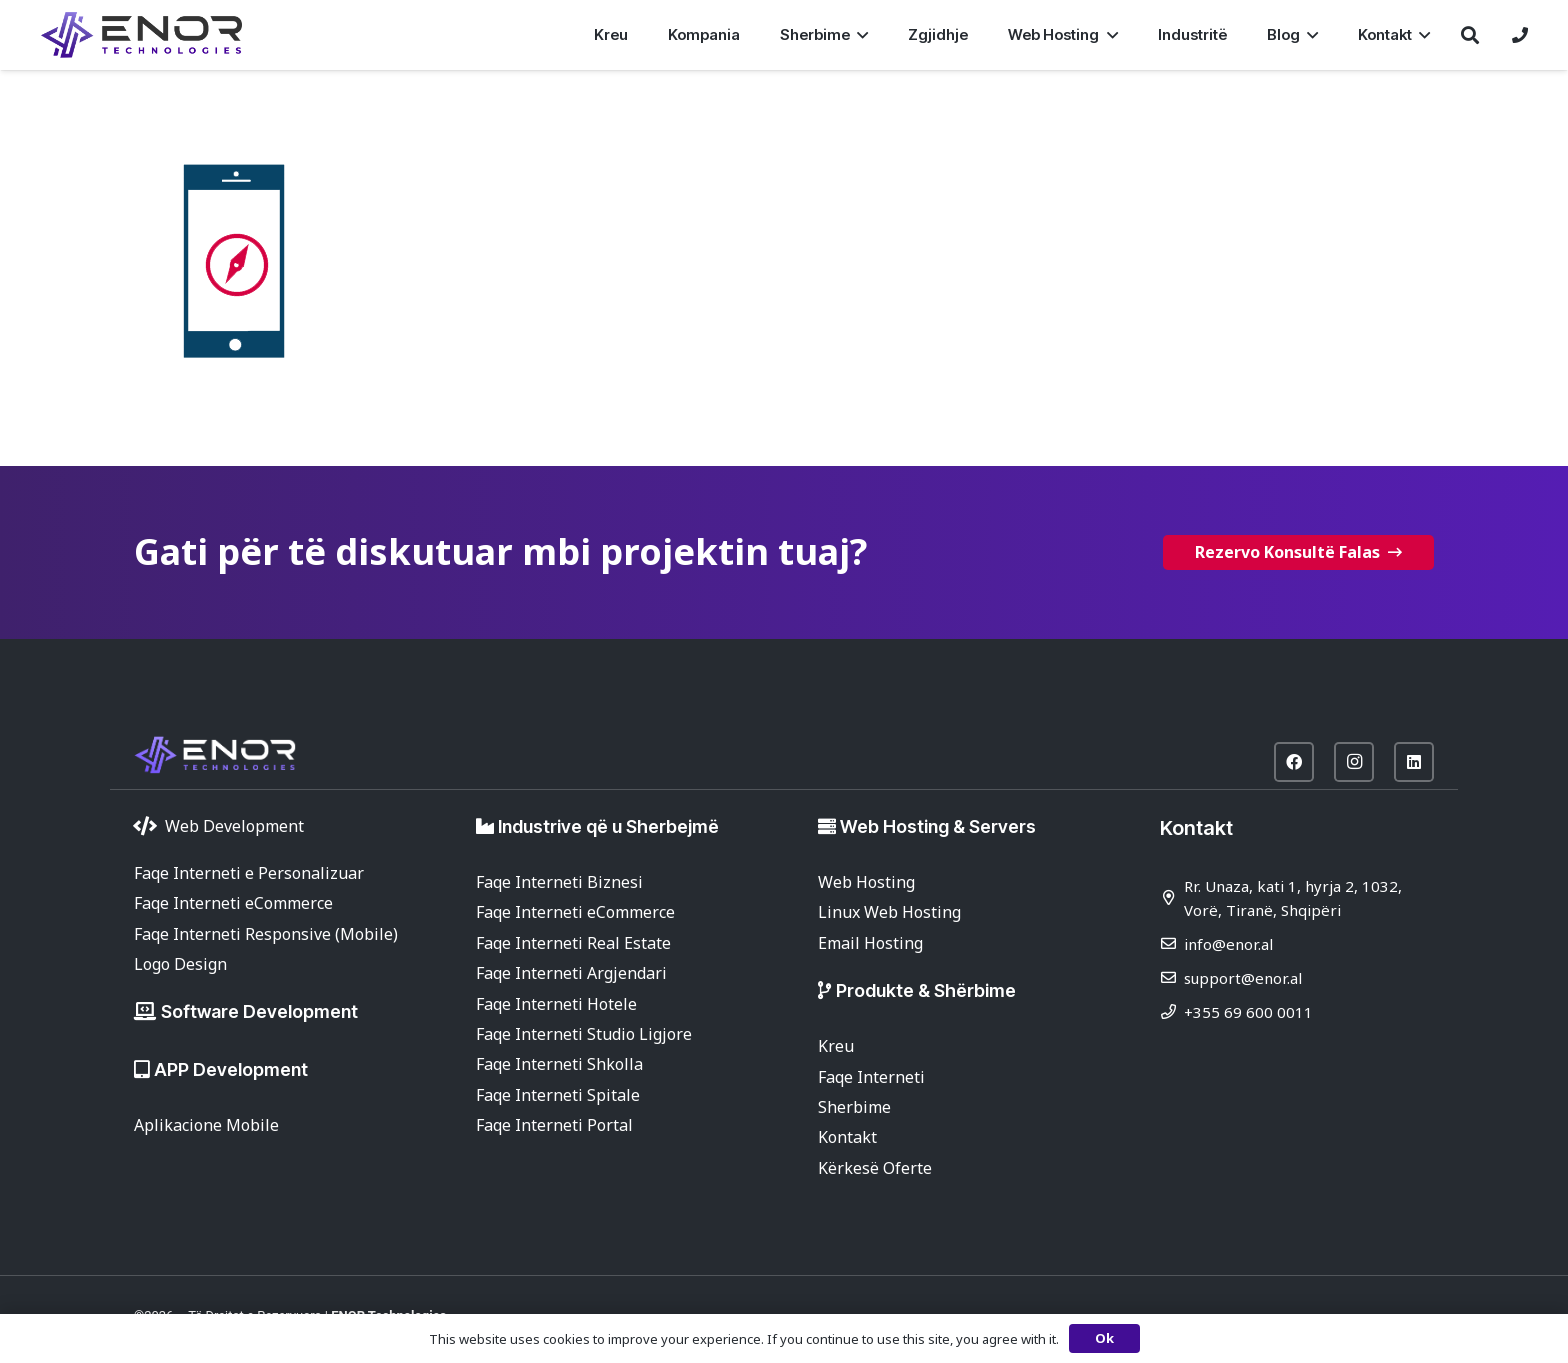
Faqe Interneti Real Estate (573, 943)
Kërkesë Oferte (875, 1168)
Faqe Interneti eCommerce (233, 903)
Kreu (836, 1046)
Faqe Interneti (871, 1077)
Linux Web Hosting (889, 912)
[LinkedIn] (1414, 762)
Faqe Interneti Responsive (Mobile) (266, 934)
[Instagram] (1354, 762)
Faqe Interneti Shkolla (559, 1064)
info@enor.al (1228, 944)
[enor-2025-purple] (141, 35)
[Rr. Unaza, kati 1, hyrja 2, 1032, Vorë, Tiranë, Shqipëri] (1172, 897)
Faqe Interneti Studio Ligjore (584, 1034)
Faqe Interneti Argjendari (571, 973)
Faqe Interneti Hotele (556, 1004)
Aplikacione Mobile (206, 1125)
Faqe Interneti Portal (554, 1125)
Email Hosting (870, 943)
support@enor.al (1243, 978)
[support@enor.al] (1172, 977)
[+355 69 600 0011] (1172, 1011)
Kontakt (847, 1137)
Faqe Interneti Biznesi (559, 882)
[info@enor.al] (1172, 943)
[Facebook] (1294, 762)
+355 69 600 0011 (1248, 1012)
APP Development (231, 1069)
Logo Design (180, 964)
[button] (859, 35)
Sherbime (854, 1107)
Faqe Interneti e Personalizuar (249, 873)
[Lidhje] (1520, 35)
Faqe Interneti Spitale (558, 1095)
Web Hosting (866, 882)
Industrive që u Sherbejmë (608, 826)
